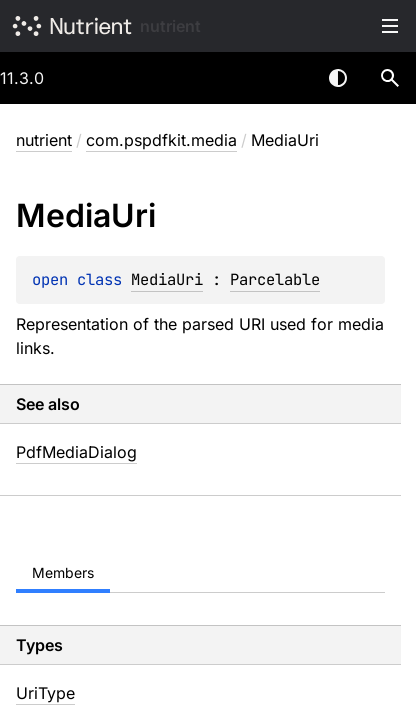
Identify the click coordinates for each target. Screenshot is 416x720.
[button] (390, 78)
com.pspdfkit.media (161, 140)
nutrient (170, 26)
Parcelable (275, 279)
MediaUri (167, 279)
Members (63, 572)
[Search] (390, 78)
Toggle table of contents (390, 26)
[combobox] (286, 78)
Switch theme (338, 78)
